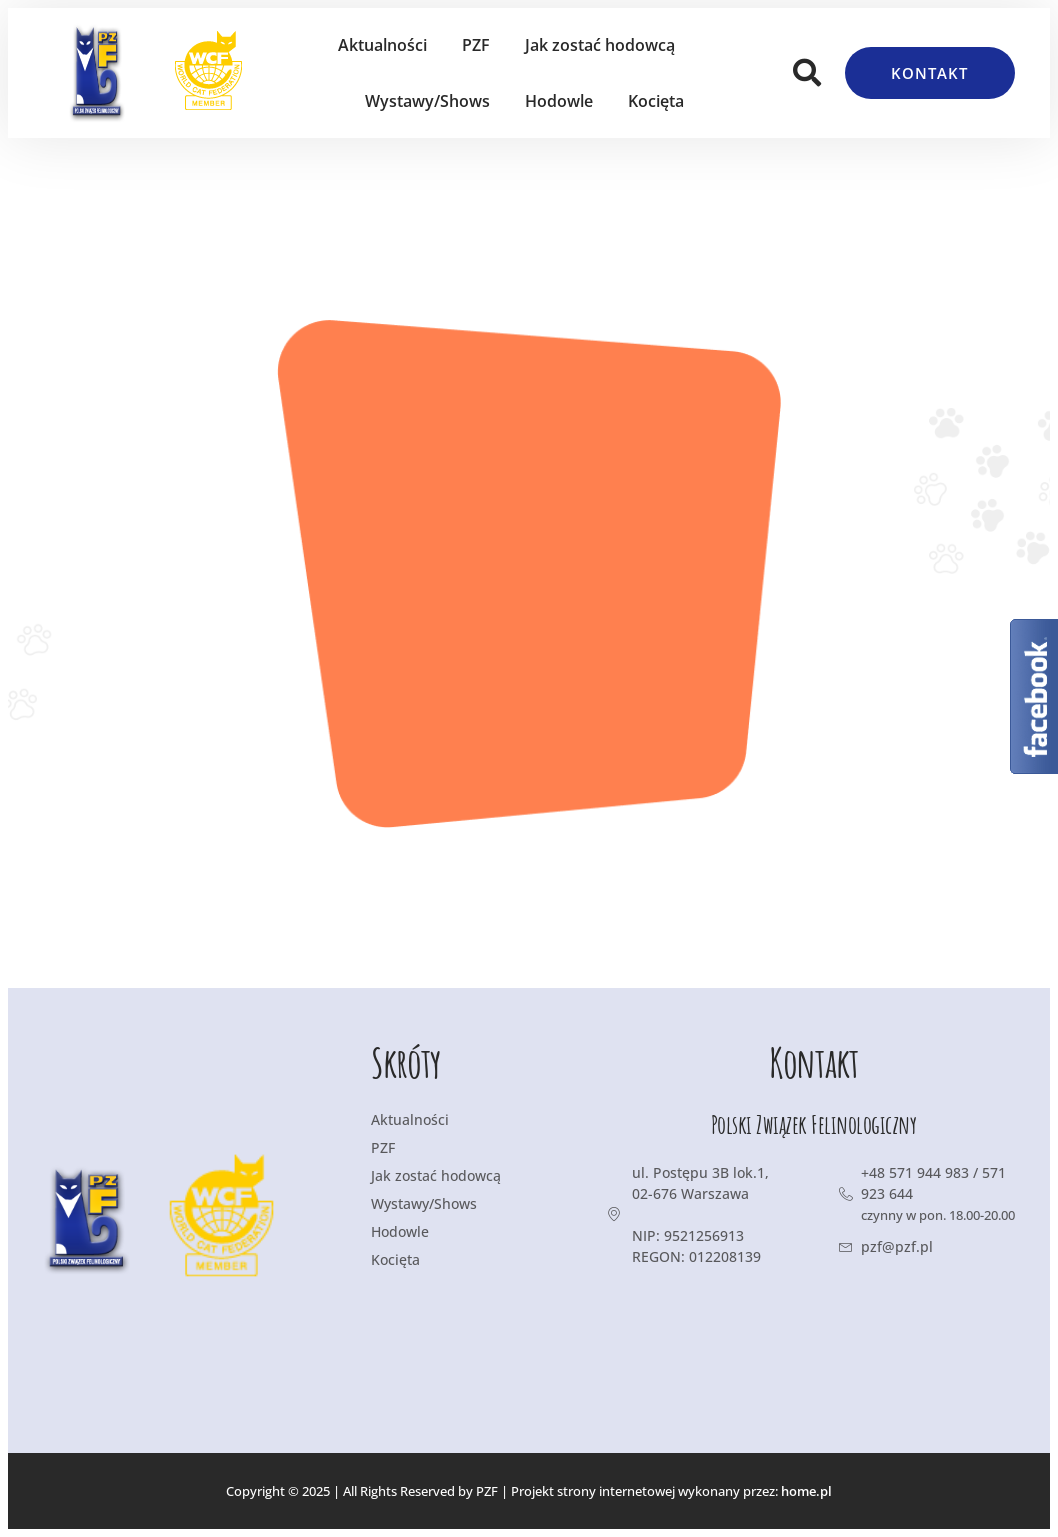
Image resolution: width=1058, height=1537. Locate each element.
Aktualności (382, 45)
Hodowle (559, 101)
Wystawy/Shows (427, 101)
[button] (807, 73)
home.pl (806, 1491)
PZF (476, 45)
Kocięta (656, 101)
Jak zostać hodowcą (600, 45)
